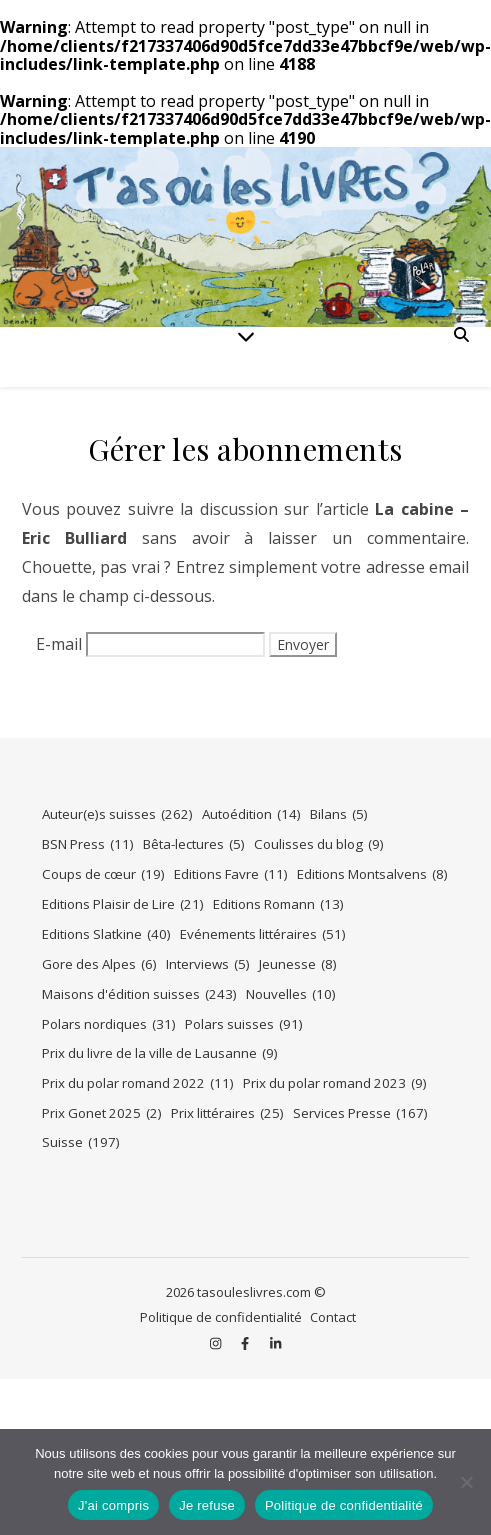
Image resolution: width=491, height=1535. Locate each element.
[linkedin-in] (275, 1344)
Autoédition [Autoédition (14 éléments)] (251, 814)
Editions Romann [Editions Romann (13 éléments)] (278, 904)
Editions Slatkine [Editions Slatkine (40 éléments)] (106, 934)
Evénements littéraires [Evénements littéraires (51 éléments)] (263, 934)
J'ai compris (113, 1505)
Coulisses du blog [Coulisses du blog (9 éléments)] (319, 844)
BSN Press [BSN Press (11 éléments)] (88, 844)
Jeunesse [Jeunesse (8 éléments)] (298, 964)
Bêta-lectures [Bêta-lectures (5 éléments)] (194, 844)
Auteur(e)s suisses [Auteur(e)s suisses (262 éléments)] (117, 814)
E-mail (59, 644)
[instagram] (217, 1344)
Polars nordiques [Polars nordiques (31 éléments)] (109, 1024)
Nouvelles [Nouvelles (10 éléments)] (291, 994)
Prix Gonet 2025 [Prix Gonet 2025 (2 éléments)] (102, 1113)
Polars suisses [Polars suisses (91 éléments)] (244, 1024)
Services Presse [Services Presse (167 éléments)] (360, 1113)
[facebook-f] (246, 1344)
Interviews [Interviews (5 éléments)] (208, 964)
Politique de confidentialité (221, 1317)
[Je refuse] (466, 1482)
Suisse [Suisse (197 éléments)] (81, 1142)
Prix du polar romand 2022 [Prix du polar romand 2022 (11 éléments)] (138, 1083)
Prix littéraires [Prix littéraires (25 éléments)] (227, 1113)
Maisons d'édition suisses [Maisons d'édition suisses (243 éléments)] (139, 994)
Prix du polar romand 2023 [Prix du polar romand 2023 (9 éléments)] (335, 1083)
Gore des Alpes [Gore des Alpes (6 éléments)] (99, 964)
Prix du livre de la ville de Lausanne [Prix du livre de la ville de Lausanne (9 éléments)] (160, 1053)
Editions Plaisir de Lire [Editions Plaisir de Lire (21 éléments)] (123, 904)
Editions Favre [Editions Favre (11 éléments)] (231, 874)
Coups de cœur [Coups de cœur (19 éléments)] (103, 874)
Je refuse (207, 1505)
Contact (333, 1317)
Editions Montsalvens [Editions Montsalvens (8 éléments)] (372, 874)
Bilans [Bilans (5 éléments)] (339, 814)
